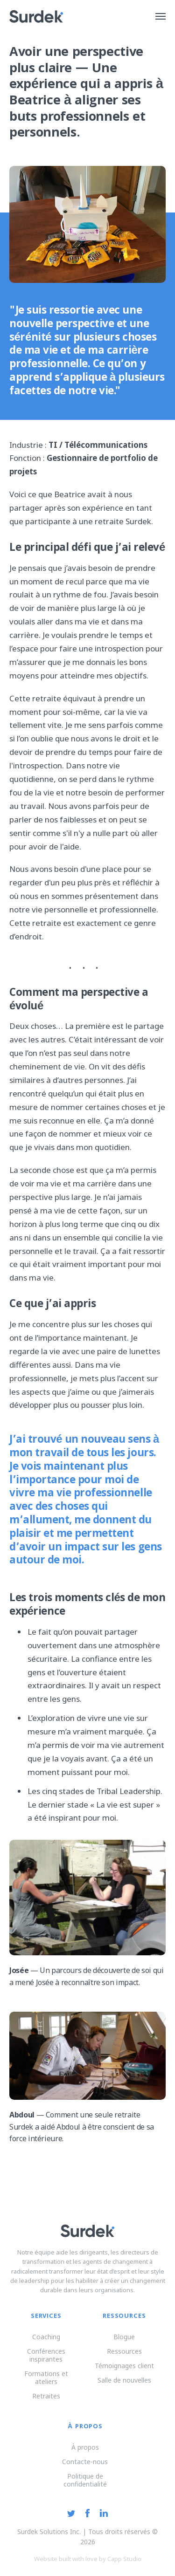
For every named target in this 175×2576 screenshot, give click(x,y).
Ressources (124, 2351)
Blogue (124, 2336)
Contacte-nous (85, 2461)
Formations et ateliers (46, 2377)
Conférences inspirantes (46, 2355)
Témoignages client (124, 2365)
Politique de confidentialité (85, 2480)
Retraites (46, 2395)
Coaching (46, 2336)
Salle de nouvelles (124, 2380)
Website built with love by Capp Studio (87, 2559)
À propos (85, 2447)
